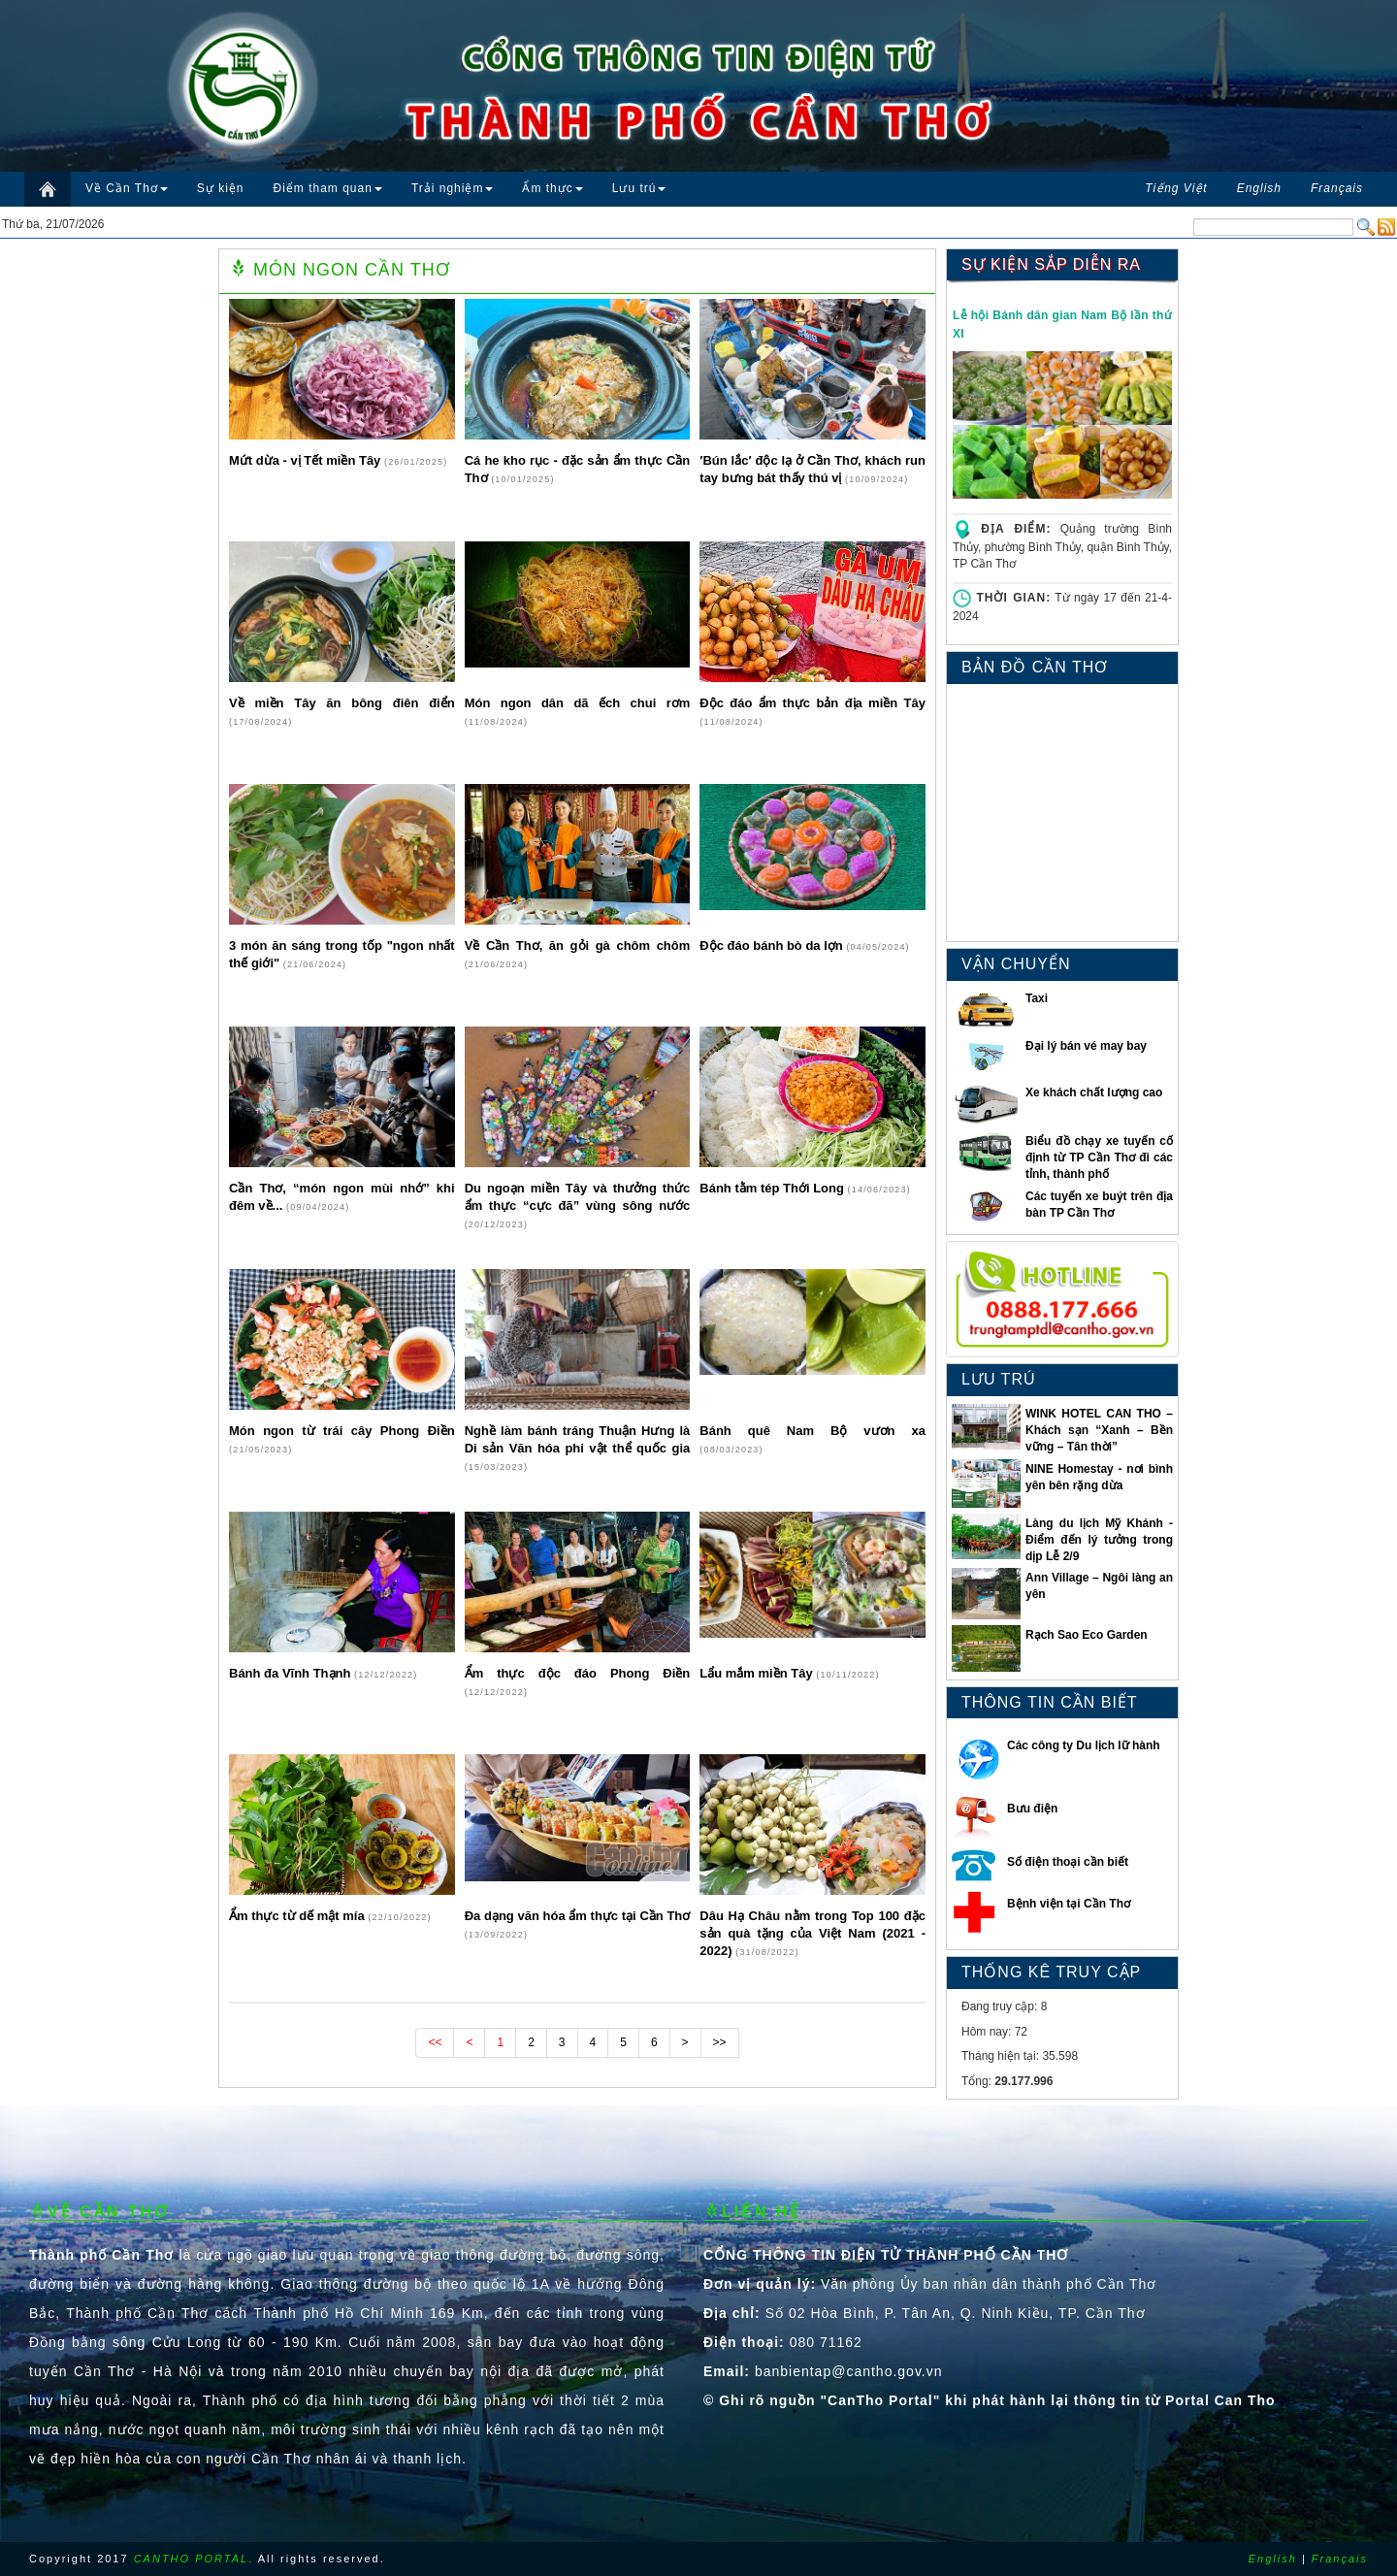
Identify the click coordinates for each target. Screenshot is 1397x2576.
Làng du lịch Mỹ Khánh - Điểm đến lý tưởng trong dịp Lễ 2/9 (1099, 1539)
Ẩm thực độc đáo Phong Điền (578, 1673)
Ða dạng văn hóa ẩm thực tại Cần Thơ (578, 1915)
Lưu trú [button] (639, 188)
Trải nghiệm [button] (452, 188)
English (1273, 2558)
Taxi (1036, 998)
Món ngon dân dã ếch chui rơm (578, 703)
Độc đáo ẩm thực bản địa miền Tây (812, 703)
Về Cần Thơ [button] (126, 188)
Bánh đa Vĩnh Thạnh (291, 1673)
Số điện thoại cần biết (1067, 1862)
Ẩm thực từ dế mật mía (298, 1915)
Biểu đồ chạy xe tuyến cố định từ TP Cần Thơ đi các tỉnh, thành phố (1099, 1157)
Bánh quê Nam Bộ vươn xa (812, 1430)
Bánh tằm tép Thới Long (773, 1188)
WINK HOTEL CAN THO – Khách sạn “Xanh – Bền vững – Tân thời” (1099, 1430)
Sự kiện (220, 188)
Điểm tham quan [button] (328, 188)
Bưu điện (1032, 1808)
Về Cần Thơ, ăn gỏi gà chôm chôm (578, 945)
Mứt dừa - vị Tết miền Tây (306, 460)
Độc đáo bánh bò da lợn (772, 945)
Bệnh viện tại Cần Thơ (1068, 1903)
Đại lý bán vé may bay (1086, 1046)
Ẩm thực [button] (552, 188)
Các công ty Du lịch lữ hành (1083, 1745)
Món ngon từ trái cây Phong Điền (342, 1430)
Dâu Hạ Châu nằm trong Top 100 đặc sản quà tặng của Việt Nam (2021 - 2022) (812, 1933)
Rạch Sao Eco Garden (1086, 1635)
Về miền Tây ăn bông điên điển (342, 703)
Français (1340, 2558)
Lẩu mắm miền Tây (757, 1673)
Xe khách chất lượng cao (1093, 1092)
